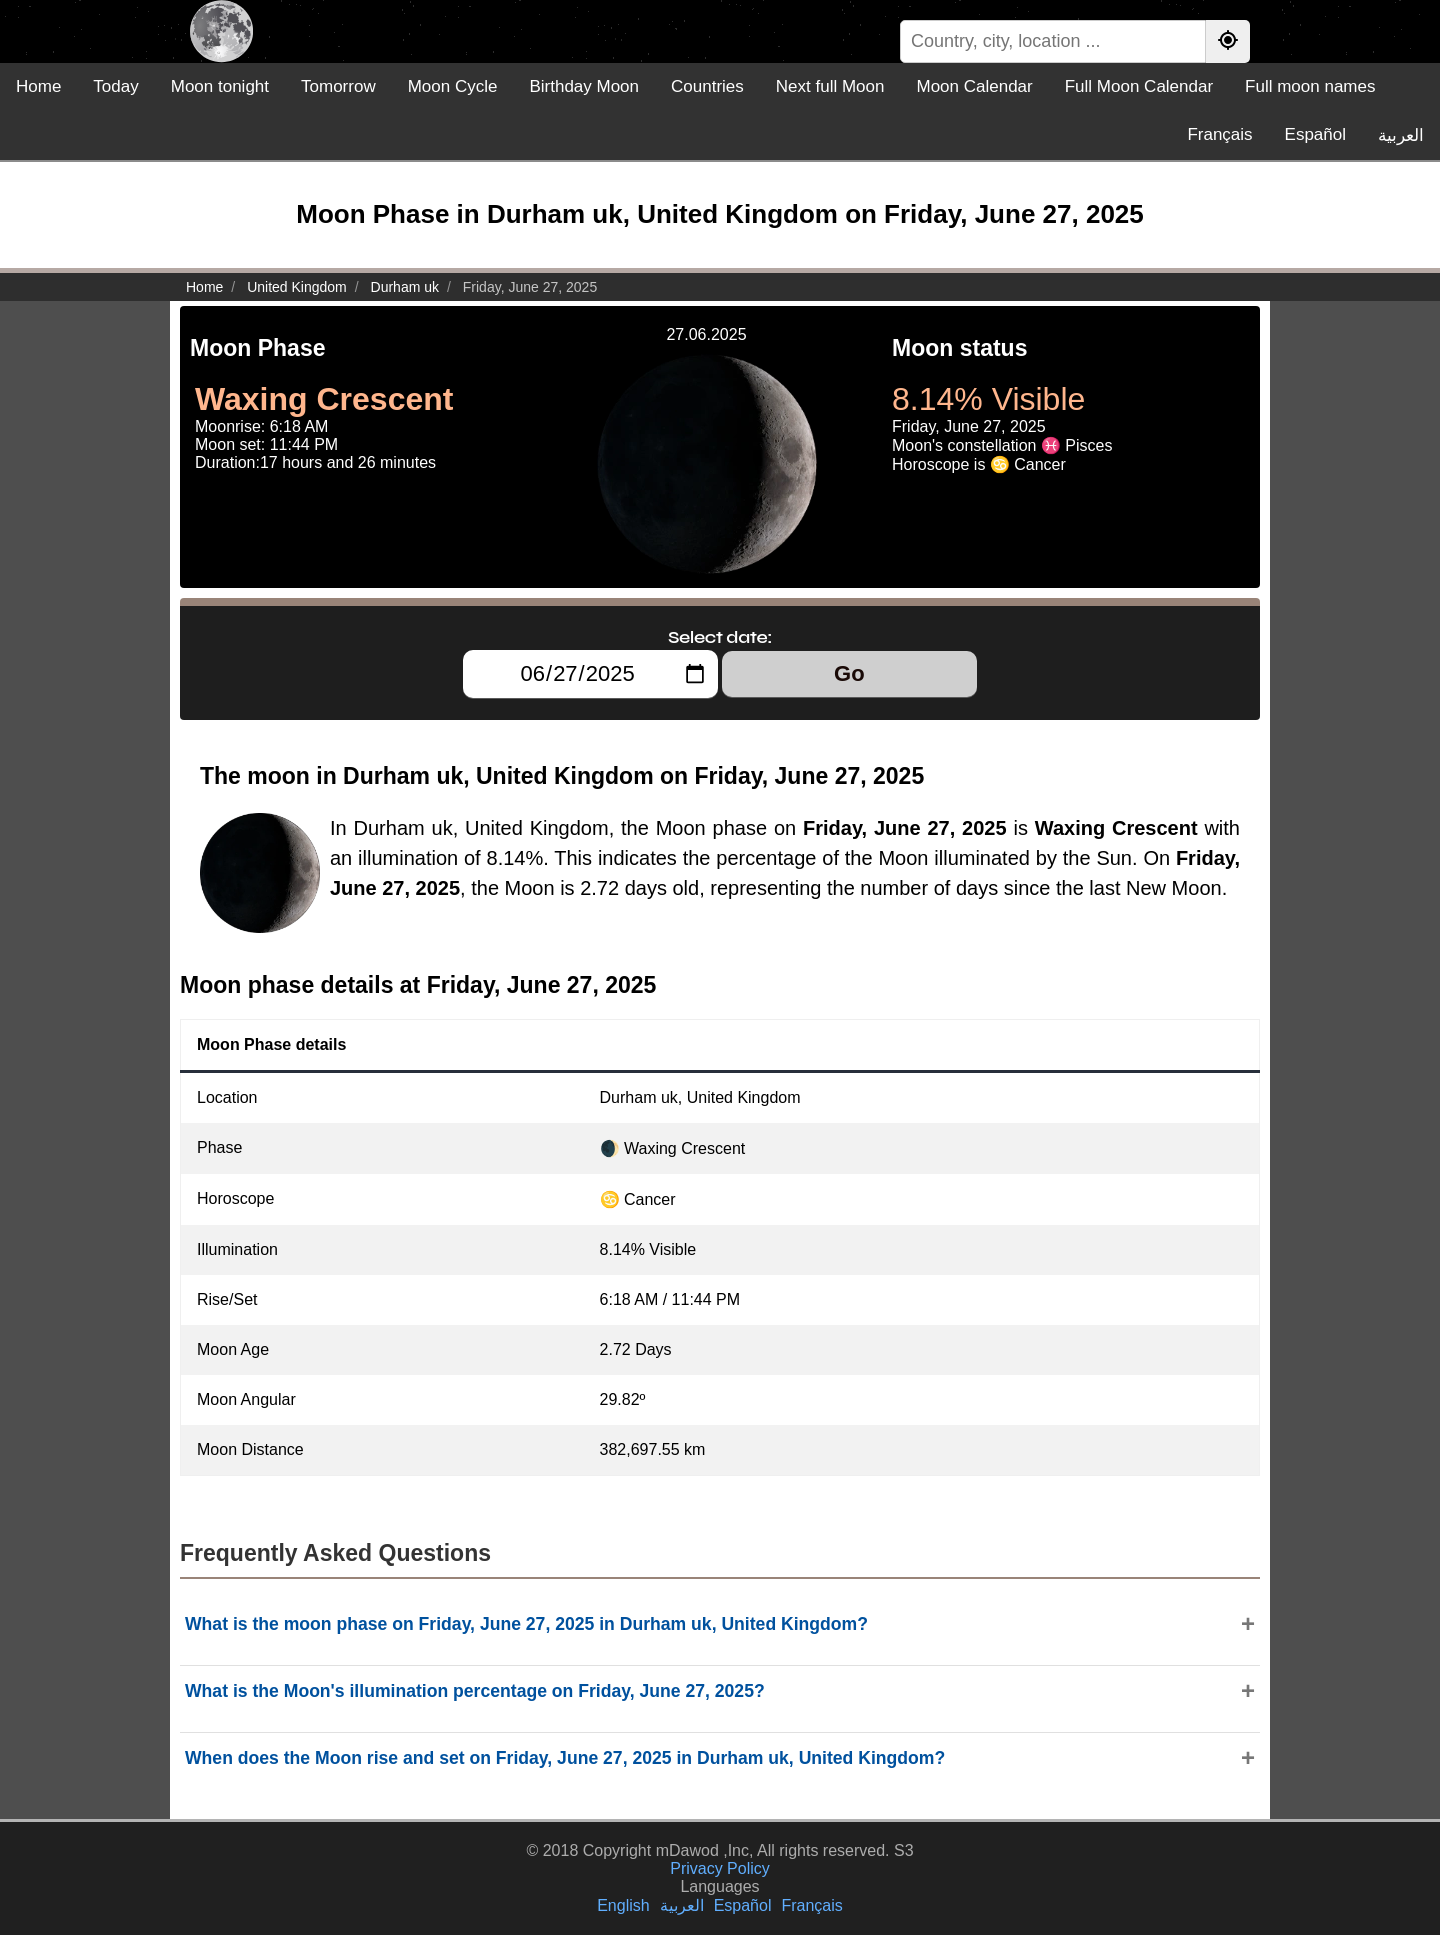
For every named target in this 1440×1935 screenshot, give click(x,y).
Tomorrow (338, 86)
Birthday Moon (584, 86)
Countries (707, 86)
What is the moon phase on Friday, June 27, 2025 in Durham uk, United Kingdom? (526, 1624)
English (623, 1905)
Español (1315, 134)
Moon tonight (220, 86)
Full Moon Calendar (1139, 86)
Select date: (720, 637)
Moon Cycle (453, 86)
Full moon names (1310, 86)
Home (38, 86)
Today (115, 86)
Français (1219, 134)
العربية (1401, 135)
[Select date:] (590, 674)
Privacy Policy (720, 1868)
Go (849, 673)
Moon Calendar (974, 86)
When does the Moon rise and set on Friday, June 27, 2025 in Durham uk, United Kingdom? (565, 1758)
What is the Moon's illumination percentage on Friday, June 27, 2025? (475, 1691)
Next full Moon (830, 86)
